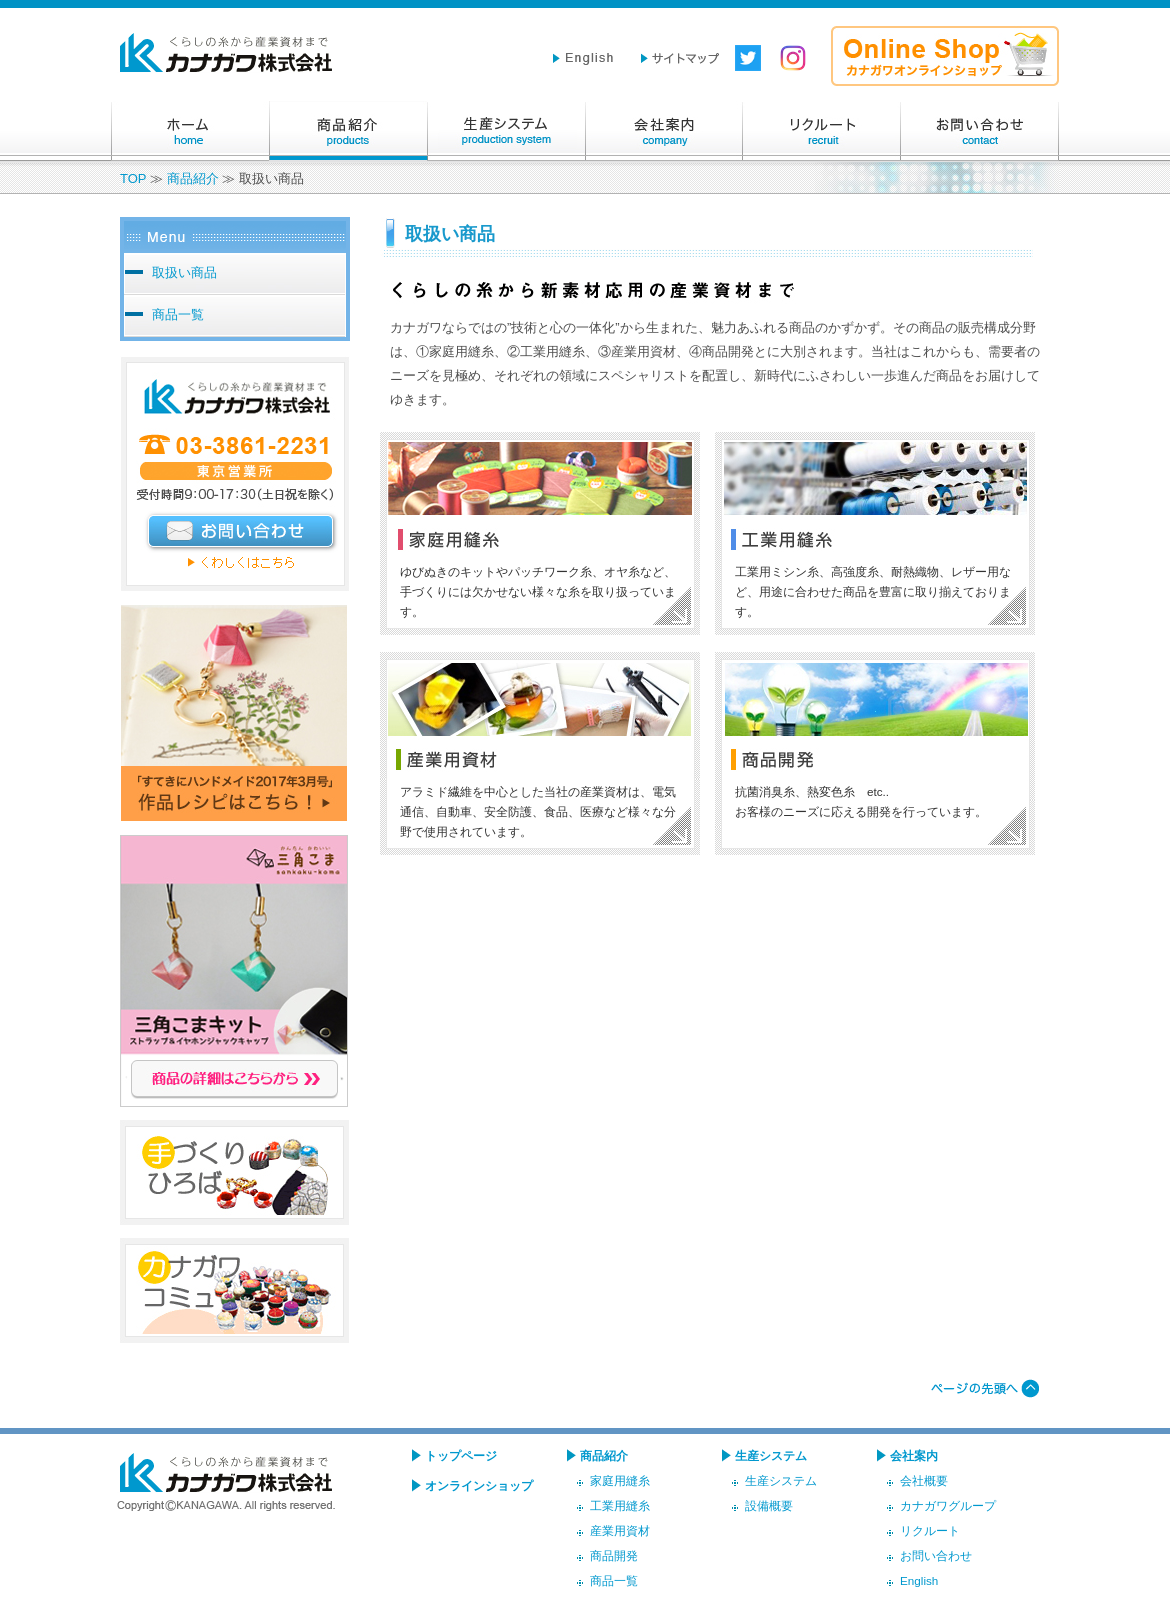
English (919, 1580)
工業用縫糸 (620, 1505)
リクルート (822, 131)
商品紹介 (348, 131)
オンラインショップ (479, 1485)
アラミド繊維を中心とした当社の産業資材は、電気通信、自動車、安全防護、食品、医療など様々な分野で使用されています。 (538, 811)
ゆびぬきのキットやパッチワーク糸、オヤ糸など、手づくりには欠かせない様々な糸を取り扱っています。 (538, 591)
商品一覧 (178, 314)
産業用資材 (620, 1530)
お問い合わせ (980, 131)
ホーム (190, 131)
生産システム (506, 131)
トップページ (461, 1455)
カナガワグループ (948, 1505)
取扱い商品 (184, 272)
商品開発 (614, 1555)
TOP (133, 178)
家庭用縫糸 (620, 1480)
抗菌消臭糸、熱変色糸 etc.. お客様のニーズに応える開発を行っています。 (861, 801)
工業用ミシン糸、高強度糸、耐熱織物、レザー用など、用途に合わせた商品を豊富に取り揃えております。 (873, 591)
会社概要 (924, 1480)
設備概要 (769, 1505)
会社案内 (664, 131)
